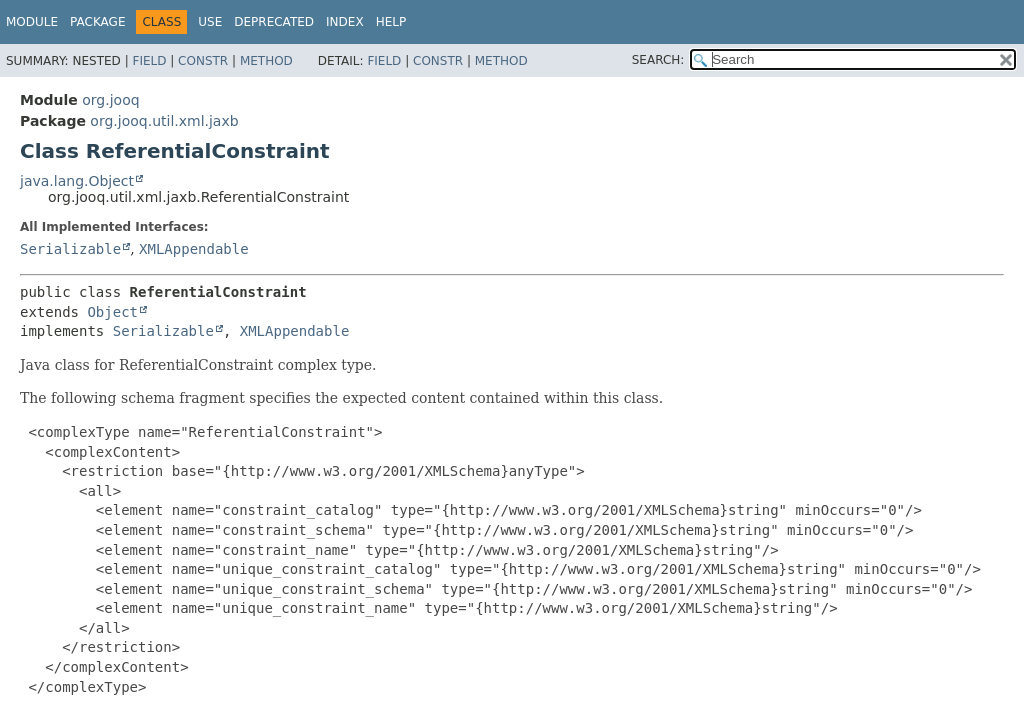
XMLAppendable (194, 249)
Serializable (70, 249)
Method (266, 61)
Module (32, 22)
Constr (203, 61)
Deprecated (274, 22)
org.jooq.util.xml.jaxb (164, 121)
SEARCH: (658, 60)
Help (391, 22)
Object (112, 312)
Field (149, 61)
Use (210, 22)
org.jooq (110, 100)
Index (345, 22)
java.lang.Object (77, 181)
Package (97, 22)
